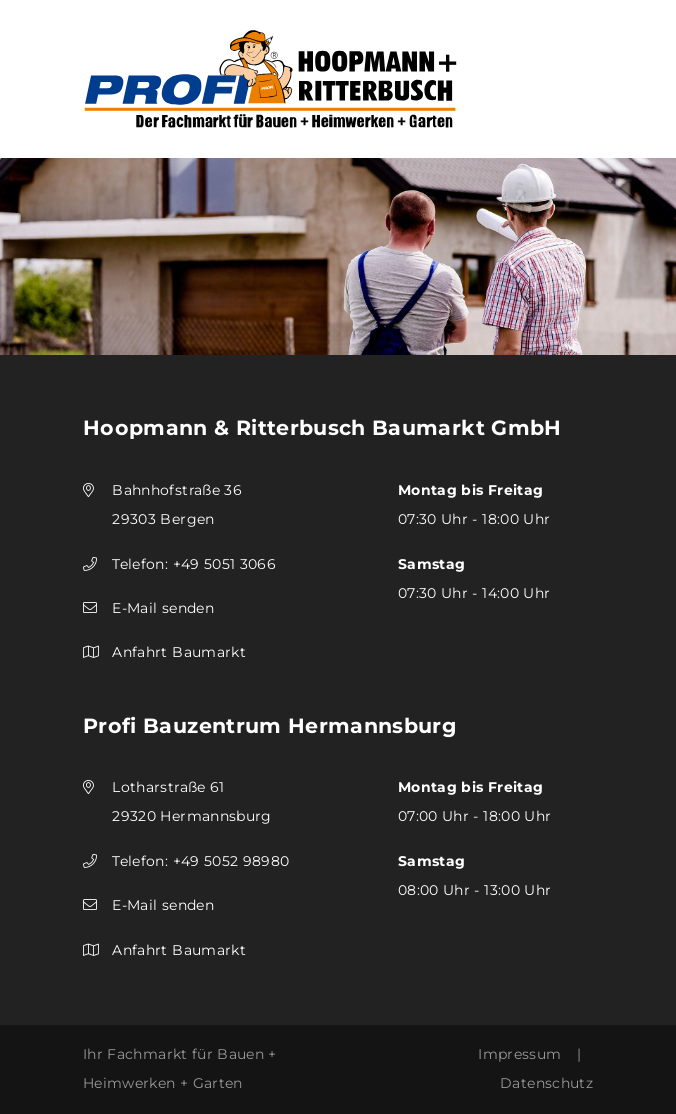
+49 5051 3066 (225, 564)
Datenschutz (546, 1083)
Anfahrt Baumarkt (179, 652)
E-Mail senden (163, 608)
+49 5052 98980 (231, 861)
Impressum (519, 1054)
